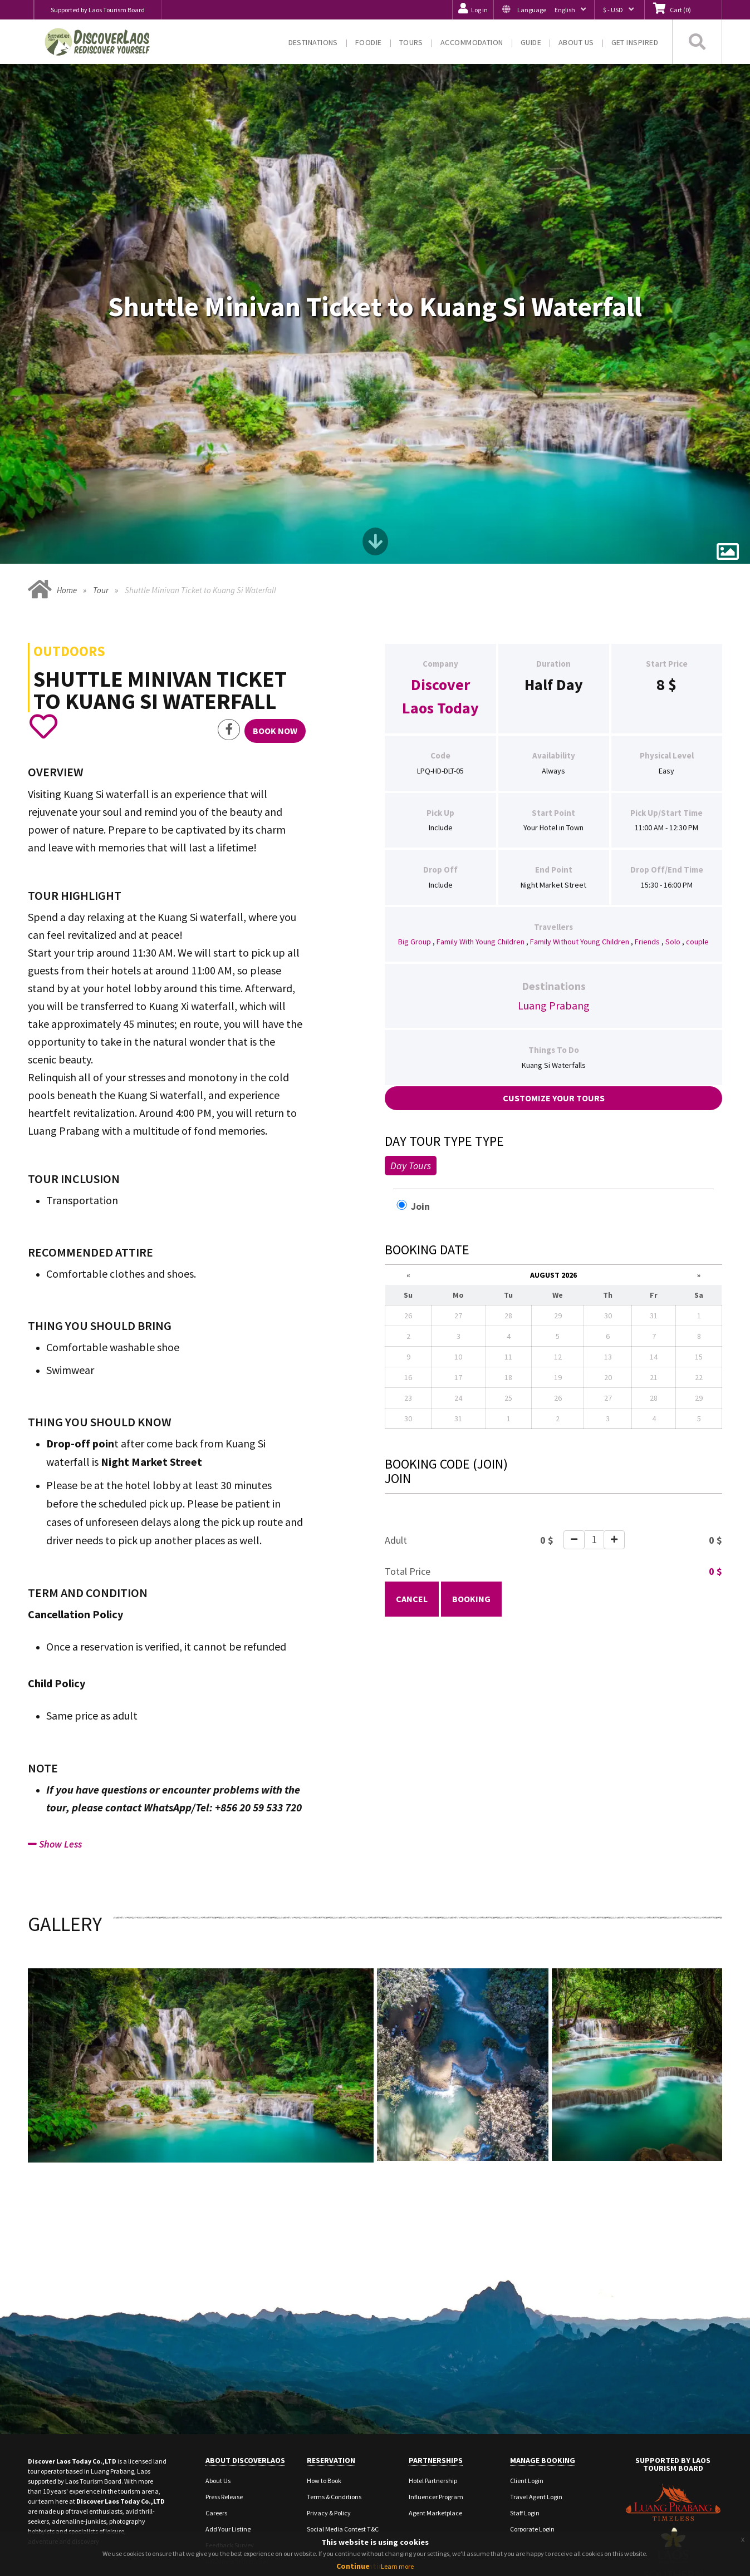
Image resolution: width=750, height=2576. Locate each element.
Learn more (397, 2566)
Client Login (526, 2357)
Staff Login (525, 2389)
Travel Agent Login (536, 2373)
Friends (647, 817)
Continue (353, 2566)
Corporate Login (532, 2405)
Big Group (414, 817)
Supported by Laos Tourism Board (98, 10)
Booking (471, 1474)
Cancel (412, 1474)
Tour (101, 465)
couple (697, 817)
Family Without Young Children (579, 817)
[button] (543, 9)
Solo (672, 817)
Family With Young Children (480, 817)
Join (419, 1081)
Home (67, 465)
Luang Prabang (554, 881)
